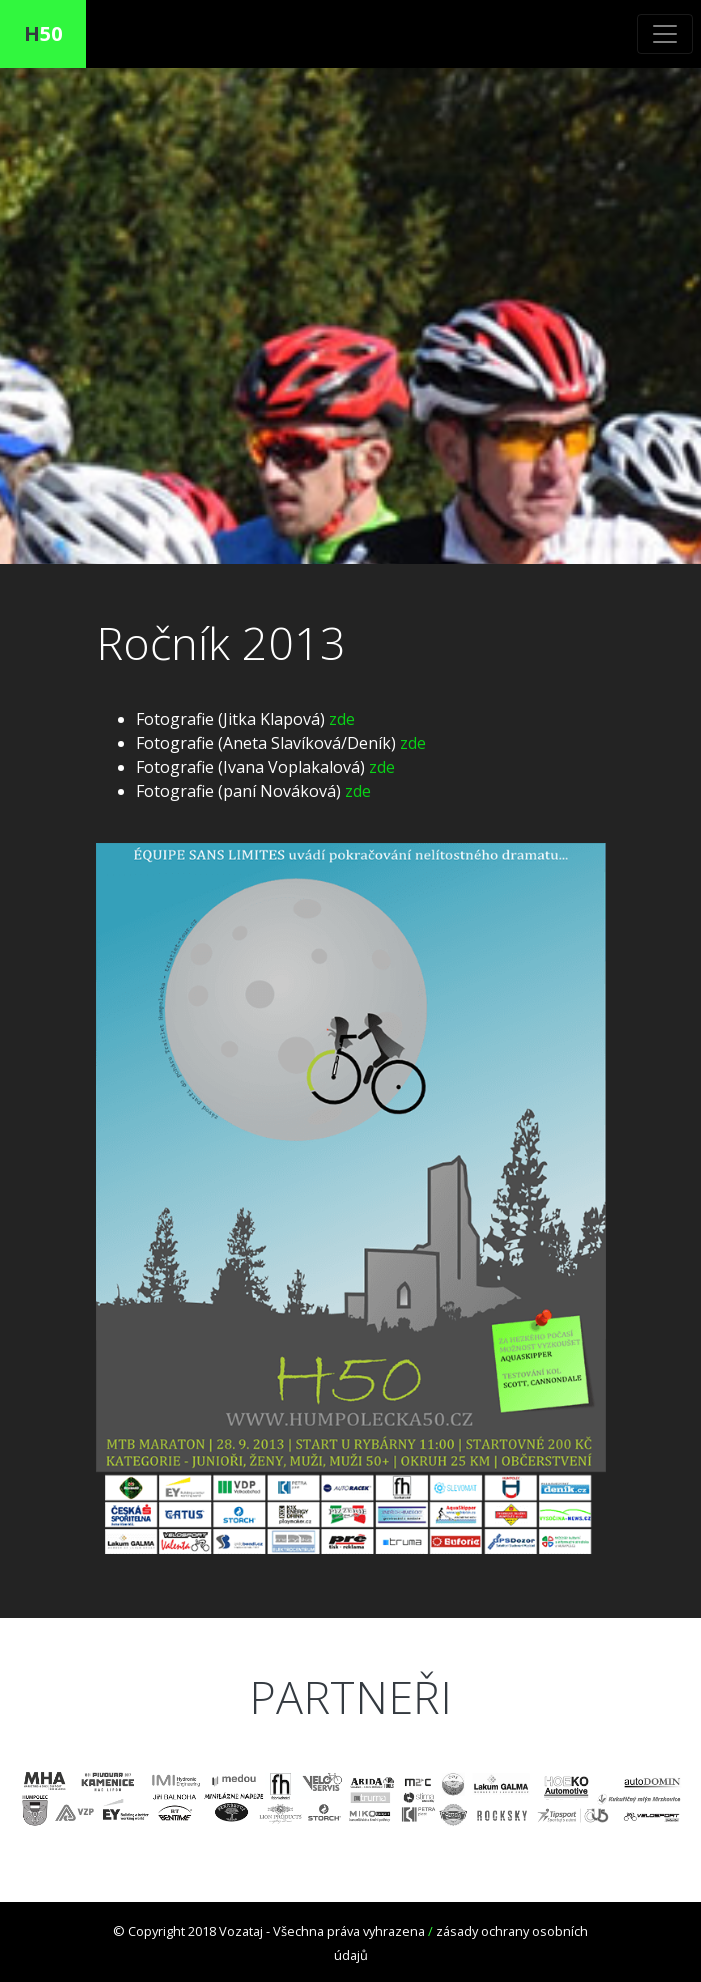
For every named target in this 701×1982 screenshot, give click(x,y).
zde (342, 719)
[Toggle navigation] (665, 34)
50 (43, 33)
